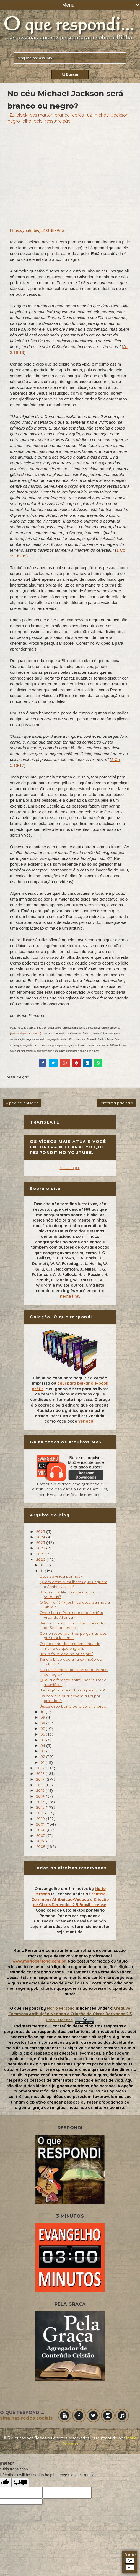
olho (26, 121)
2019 (41, 1767)
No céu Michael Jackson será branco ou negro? (74, 1672)
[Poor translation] (20, 2482)
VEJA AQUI (70, 1167)
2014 (41, 1796)
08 (43, 1723)
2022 (41, 1548)
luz (89, 115)
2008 (41, 1829)
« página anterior (22, 1103)
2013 (41, 1801)
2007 (41, 1835)
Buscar (70, 74)
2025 (41, 1531)
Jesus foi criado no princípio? (66, 1653)
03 (43, 1751)
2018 (41, 1773)
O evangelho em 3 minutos (61, 1888)
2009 (41, 1824)
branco (62, 115)
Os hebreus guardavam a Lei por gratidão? (70, 1698)
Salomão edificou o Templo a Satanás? (67, 1594)
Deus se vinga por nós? (61, 1576)
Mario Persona (61, 2008)
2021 (41, 1553)
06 (43, 1734)
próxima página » (117, 1103)
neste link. (70, 1296)
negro (14, 121)
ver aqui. (86, 1421)
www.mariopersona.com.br (25, 1033)
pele (38, 121)
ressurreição (58, 121)
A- (129, 2567)
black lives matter (34, 115)
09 (43, 1717)
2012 (41, 1807)
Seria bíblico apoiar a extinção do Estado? (71, 1662)
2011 (40, 1812)
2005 (41, 1846)
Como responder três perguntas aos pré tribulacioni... (73, 1636)
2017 (40, 1779)
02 (43, 1756)
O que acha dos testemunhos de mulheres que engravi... (70, 1646)
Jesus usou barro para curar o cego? (74, 1706)
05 (43, 1739)
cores (78, 115)
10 (43, 1711)
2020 (41, 1559)
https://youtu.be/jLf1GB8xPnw (37, 230)
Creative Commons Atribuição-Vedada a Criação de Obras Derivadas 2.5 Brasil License (70, 1899)
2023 (41, 1542)
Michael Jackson (111, 115)
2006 (41, 1841)
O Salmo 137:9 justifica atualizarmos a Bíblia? (75, 1605)
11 (42, 1570)
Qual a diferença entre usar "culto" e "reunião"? (73, 1682)
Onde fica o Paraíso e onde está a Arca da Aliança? (71, 1615)
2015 (41, 1790)
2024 (41, 1536)
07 (43, 1728)
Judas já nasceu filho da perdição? (72, 1690)
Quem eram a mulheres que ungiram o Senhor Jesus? (73, 1584)
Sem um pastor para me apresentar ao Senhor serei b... (73, 1625)
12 (42, 1564)
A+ (130, 2561)
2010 (41, 1818)
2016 (40, 1784)
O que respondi (25, 2008)
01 (43, 1762)
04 (43, 1745)
